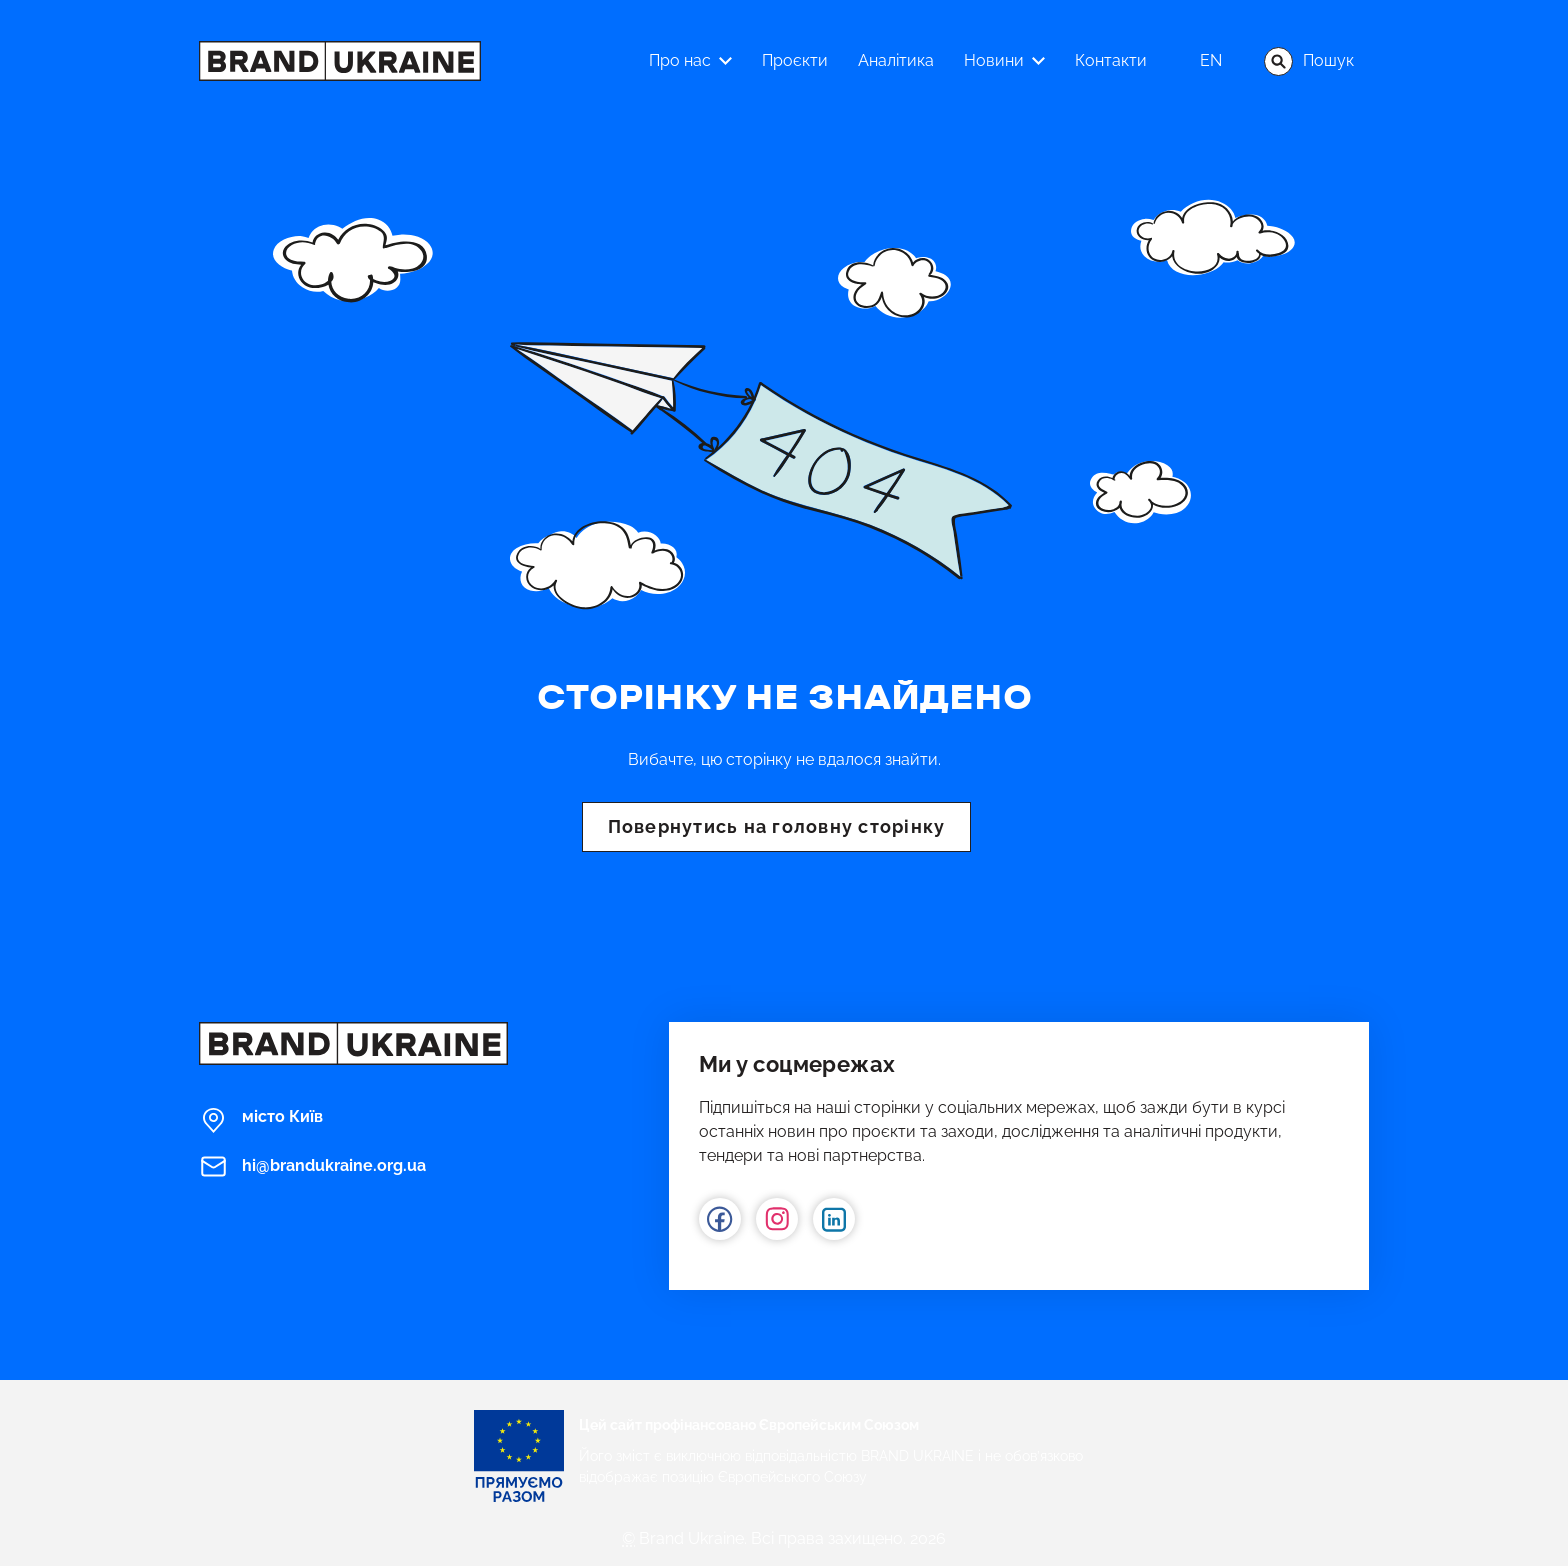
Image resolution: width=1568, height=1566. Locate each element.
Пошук (1309, 61)
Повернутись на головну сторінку (777, 826)
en (1211, 60)
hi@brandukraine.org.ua (312, 1166)
